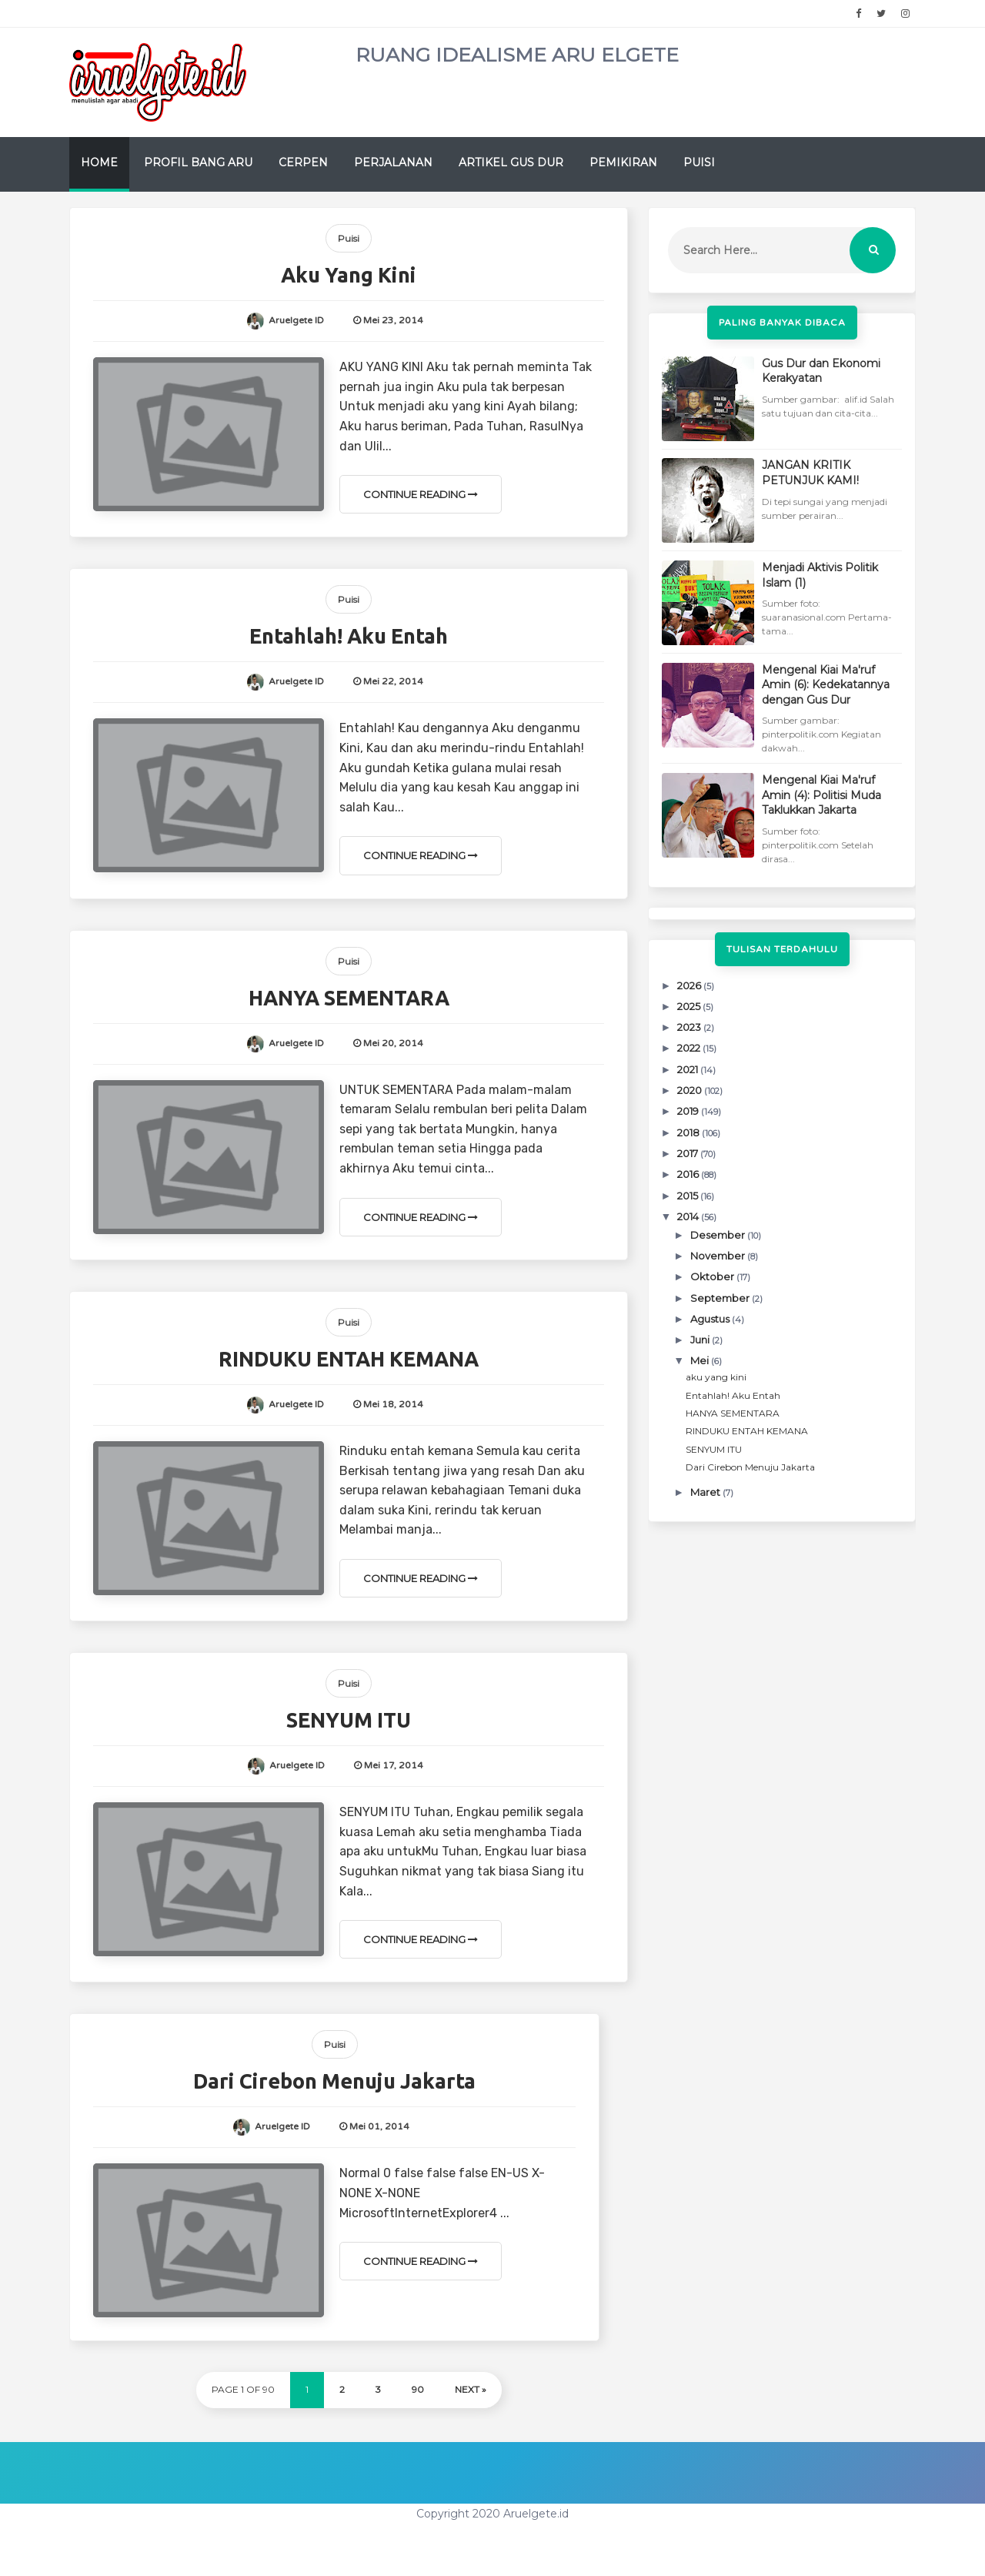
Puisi (699, 162)
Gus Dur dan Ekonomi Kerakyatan (821, 371)
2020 (690, 1090)
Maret (706, 1492)
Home (99, 162)
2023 (690, 1027)
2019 (689, 1111)
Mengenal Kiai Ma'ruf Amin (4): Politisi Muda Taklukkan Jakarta (821, 795)
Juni (701, 1339)
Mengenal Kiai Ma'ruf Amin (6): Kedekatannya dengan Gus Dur (826, 685)
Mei (700, 1360)
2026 (690, 985)
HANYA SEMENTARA (349, 997)
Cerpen (303, 162)
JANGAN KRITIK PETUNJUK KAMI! (810, 472)
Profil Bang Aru (198, 162)
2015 (688, 1195)
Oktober (713, 1276)
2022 (690, 1048)
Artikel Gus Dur (511, 162)
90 (418, 2389)
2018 (689, 1132)
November (718, 1256)
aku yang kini (348, 274)
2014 (689, 1216)
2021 (688, 1069)
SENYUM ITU (348, 1719)
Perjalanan (393, 162)
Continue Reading (420, 494)
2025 (690, 1006)
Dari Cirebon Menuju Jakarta (334, 2081)
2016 (689, 1174)
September (721, 1298)
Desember (718, 1235)
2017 (688, 1153)
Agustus (711, 1319)
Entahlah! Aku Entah (348, 635)
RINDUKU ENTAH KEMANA (349, 1358)
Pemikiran (623, 162)
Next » (470, 2389)
